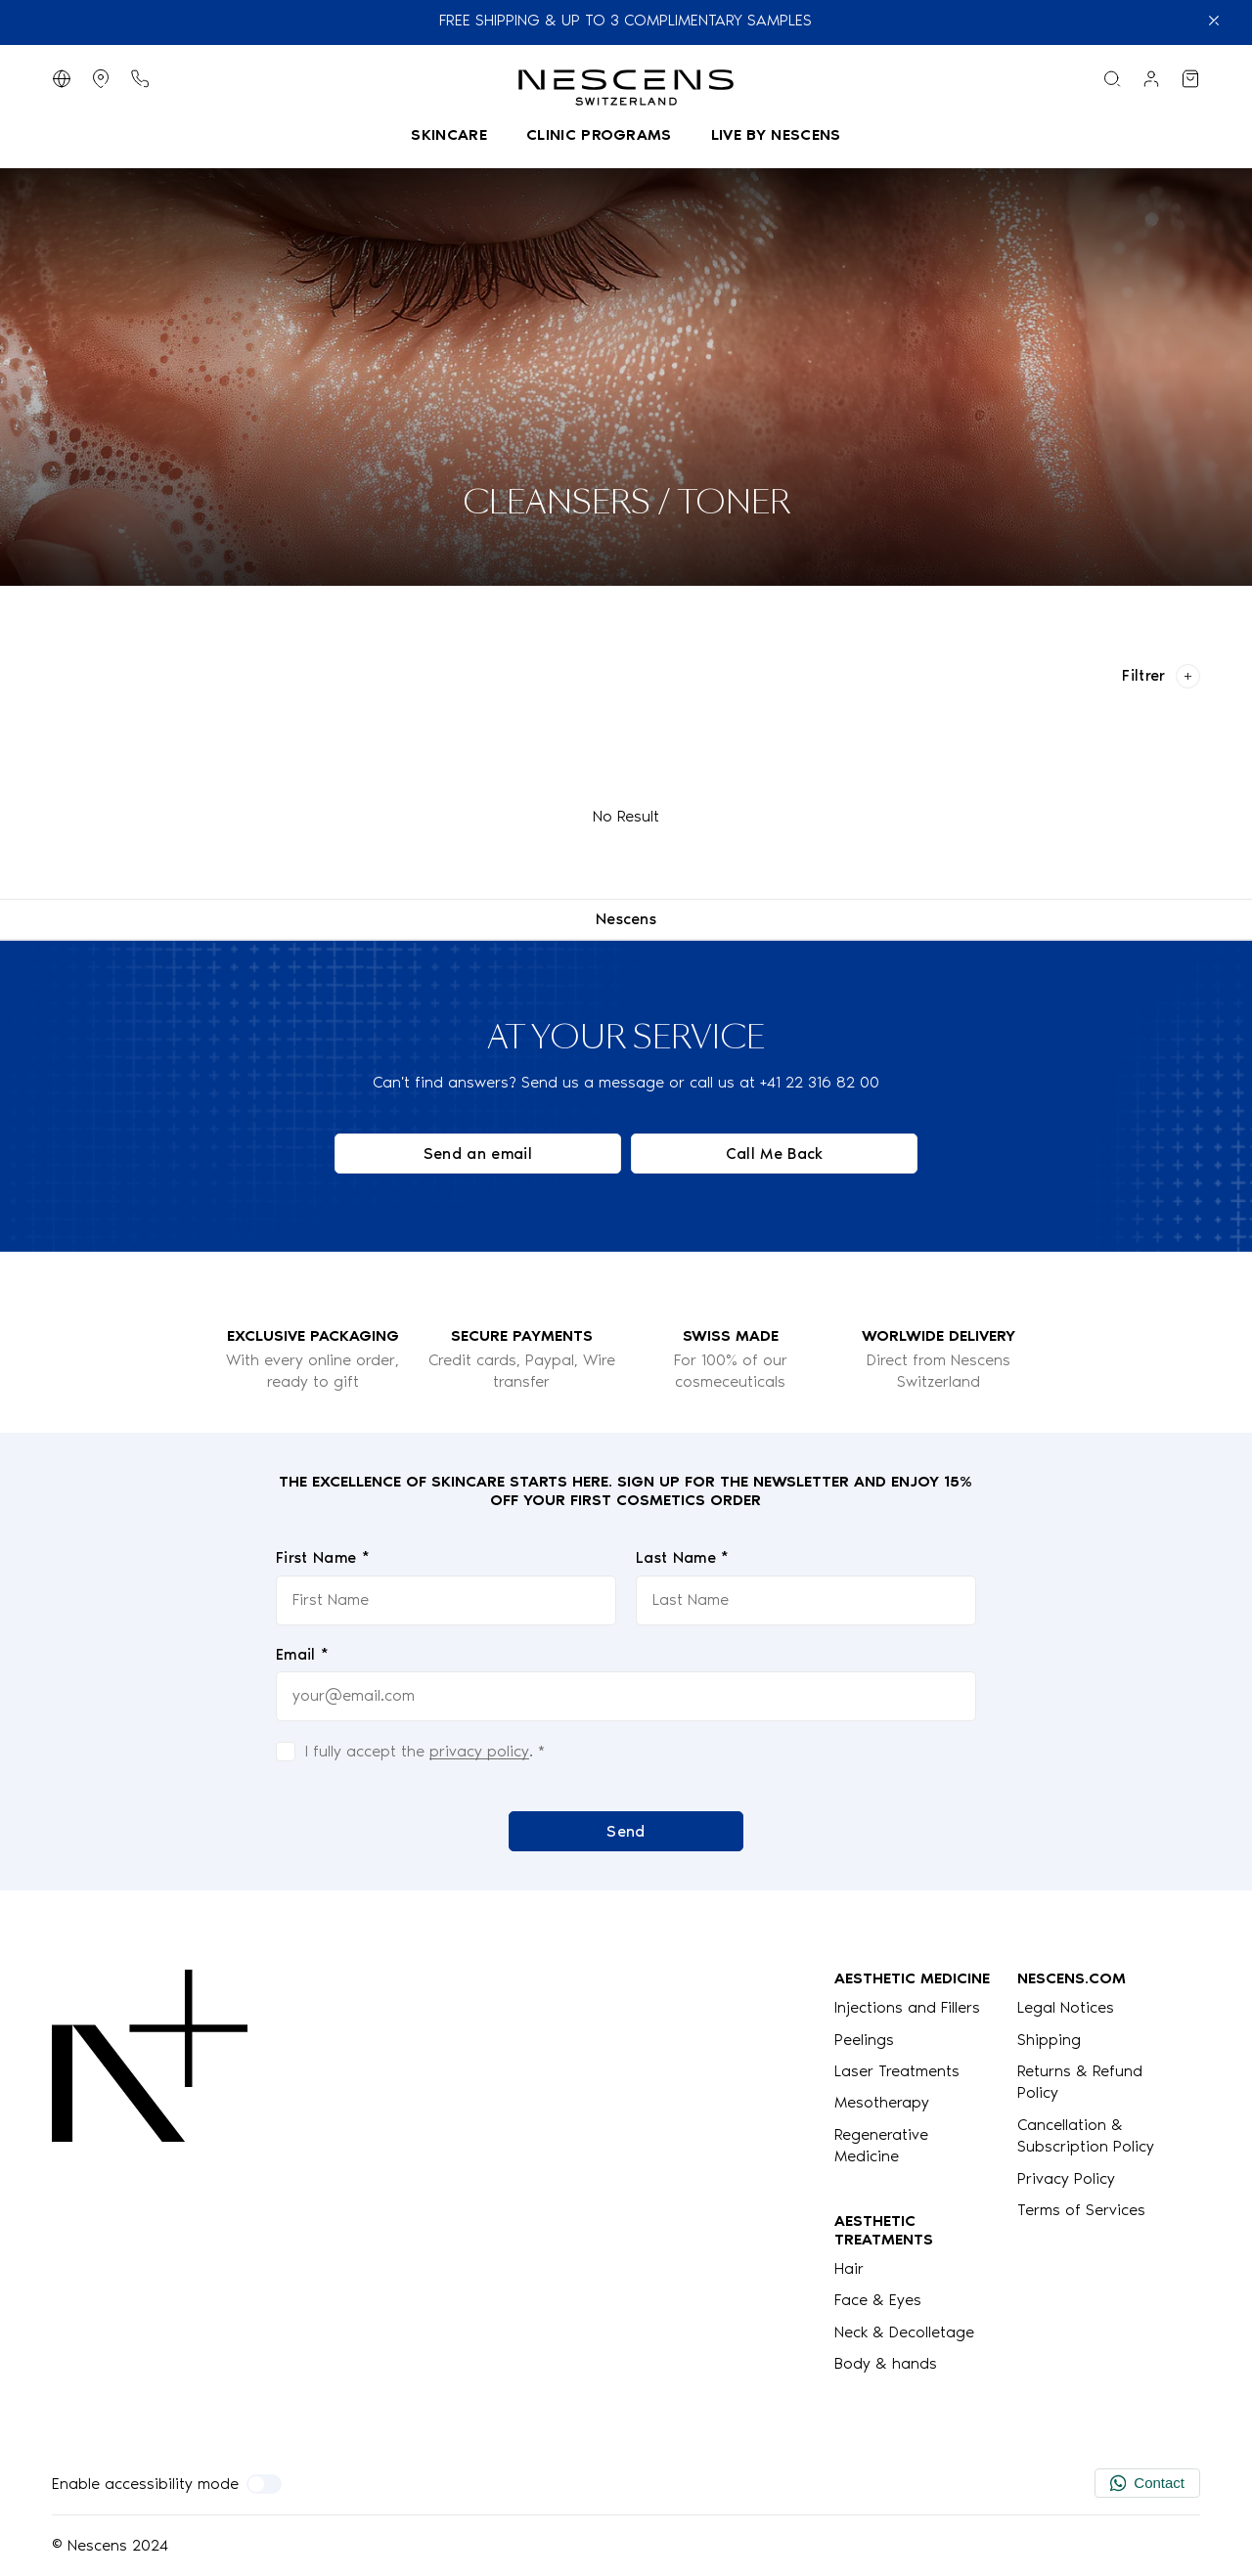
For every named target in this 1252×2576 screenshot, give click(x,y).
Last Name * (683, 1557)
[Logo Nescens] (149, 2172)
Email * (302, 1653)
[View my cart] (1190, 78)
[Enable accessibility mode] (264, 2484)
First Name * (323, 1557)
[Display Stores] (101, 78)
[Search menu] (1112, 78)
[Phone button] (140, 78)
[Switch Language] (61, 78)
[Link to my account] (1151, 78)
